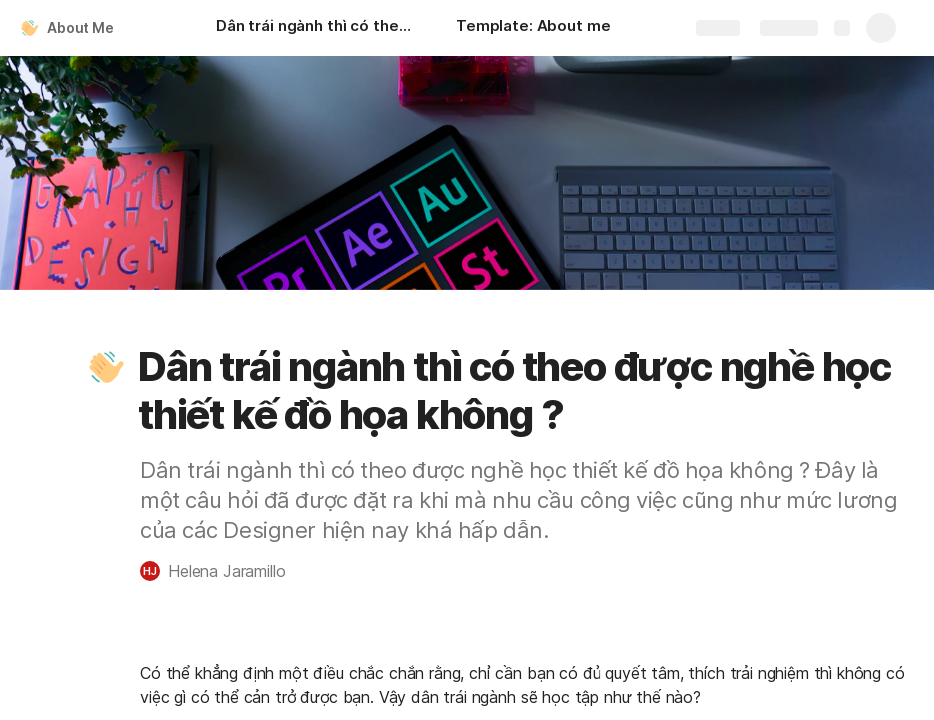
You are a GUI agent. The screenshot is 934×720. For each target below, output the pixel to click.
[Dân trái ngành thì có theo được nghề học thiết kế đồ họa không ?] (316, 28)
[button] (107, 367)
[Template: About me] (533, 28)
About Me (80, 27)
